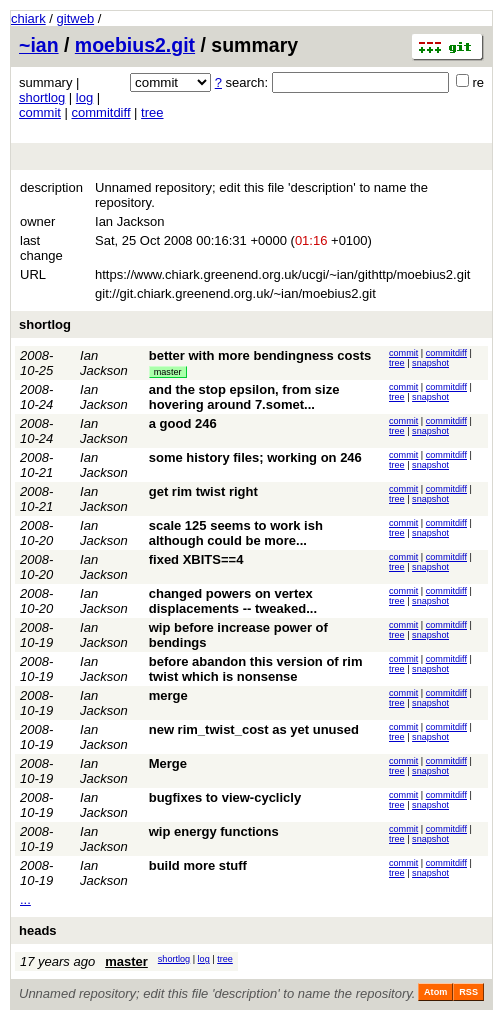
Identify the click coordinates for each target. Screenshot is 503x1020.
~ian (39, 45)
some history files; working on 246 (255, 457)
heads (38, 930)
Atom (435, 992)
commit (40, 112)
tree (152, 112)
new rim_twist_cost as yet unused (254, 729)
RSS (468, 992)
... (25, 899)
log (84, 97)
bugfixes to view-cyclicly (225, 797)
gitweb (76, 18)
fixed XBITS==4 (196, 559)
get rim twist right (203, 491)
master (168, 372)
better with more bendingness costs (260, 355)
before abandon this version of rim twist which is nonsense (256, 669)
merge (168, 695)
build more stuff (198, 865)
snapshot (430, 363)
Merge (168, 763)
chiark (28, 18)
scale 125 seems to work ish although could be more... (236, 533)
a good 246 (183, 423)
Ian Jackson (104, 363)
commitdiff (101, 112)
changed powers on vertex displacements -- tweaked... (233, 601)
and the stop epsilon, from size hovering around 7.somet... (244, 397)
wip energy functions (214, 831)
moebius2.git (135, 45)
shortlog (42, 97)
